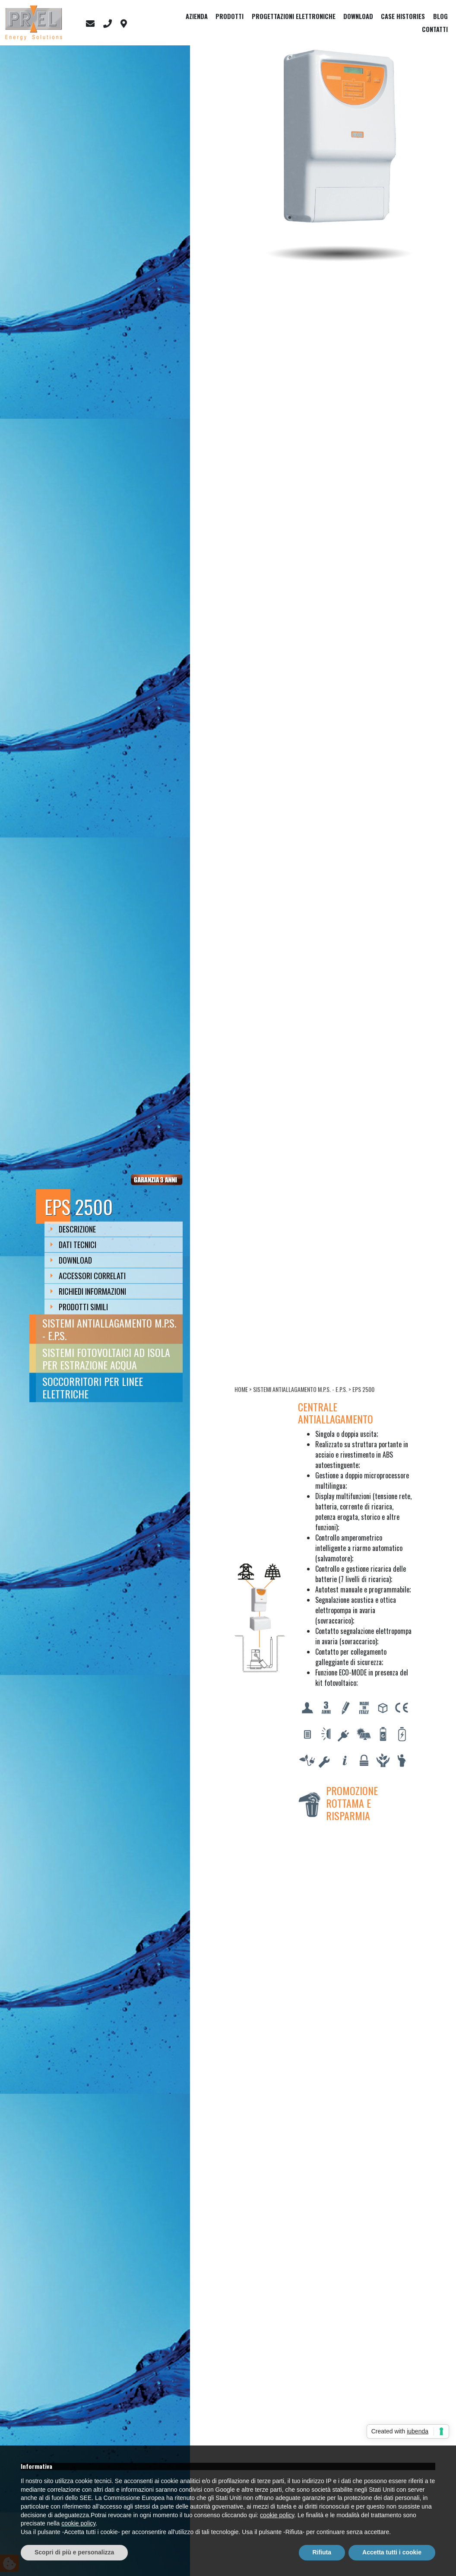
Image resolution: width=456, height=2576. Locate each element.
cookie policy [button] (277, 2515)
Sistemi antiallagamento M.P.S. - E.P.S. (109, 1329)
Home (241, 1389)
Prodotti (229, 16)
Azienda (197, 16)
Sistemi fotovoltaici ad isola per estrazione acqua (106, 1358)
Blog (440, 16)
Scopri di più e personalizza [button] (74, 2552)
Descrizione (73, 1229)
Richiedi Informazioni (88, 1291)
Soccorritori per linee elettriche (92, 1387)
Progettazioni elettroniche (294, 16)
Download (358, 16)
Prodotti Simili (79, 1306)
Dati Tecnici (73, 1244)
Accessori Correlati (88, 1275)
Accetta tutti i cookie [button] (391, 2552)
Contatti (435, 29)
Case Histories (403, 16)
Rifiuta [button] (322, 2552)
